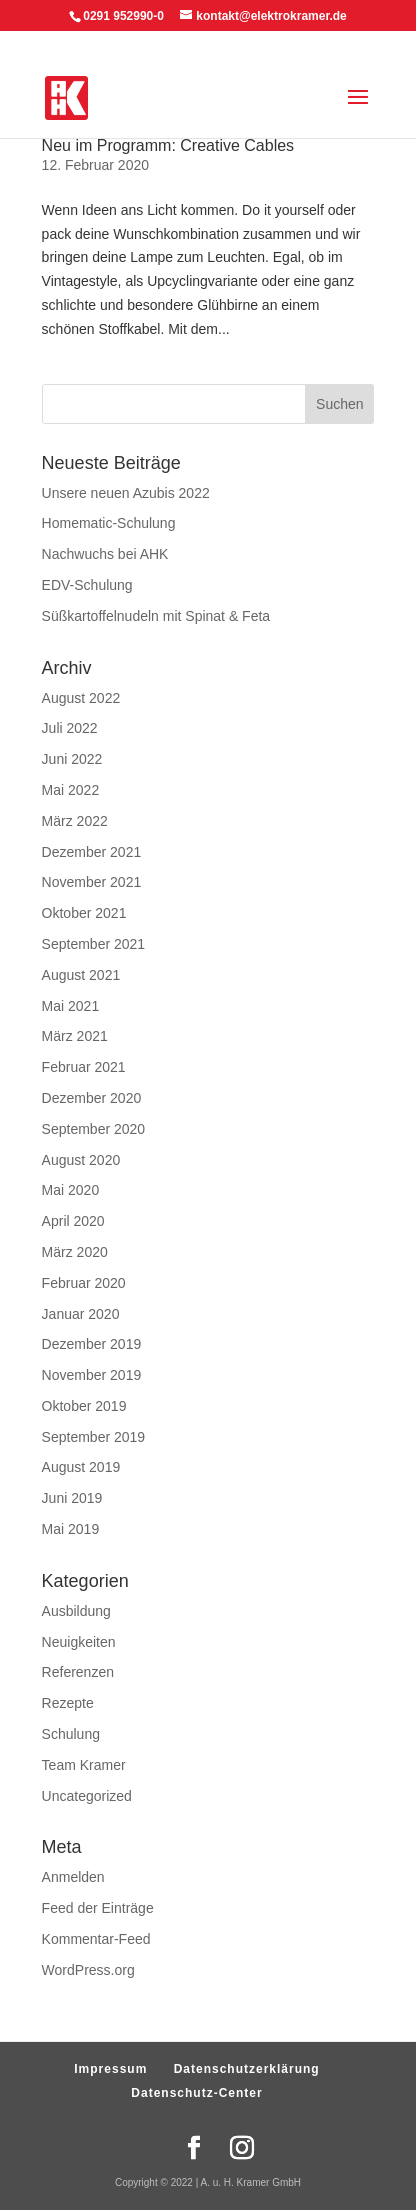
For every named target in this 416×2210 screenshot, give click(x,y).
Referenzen (78, 1672)
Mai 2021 (71, 1006)
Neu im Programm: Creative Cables (168, 145)
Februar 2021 (84, 1067)
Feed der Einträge (98, 1908)
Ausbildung (76, 1611)
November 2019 (92, 1375)
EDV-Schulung (87, 585)
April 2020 (73, 1221)
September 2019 (94, 1437)
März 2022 (75, 821)
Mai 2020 (71, 1190)
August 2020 (81, 1160)
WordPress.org (88, 1970)
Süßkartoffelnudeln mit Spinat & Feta (156, 616)
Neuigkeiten (79, 1642)
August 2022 (81, 698)
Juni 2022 (72, 759)
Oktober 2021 (84, 913)
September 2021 (94, 944)
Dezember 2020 (92, 1098)
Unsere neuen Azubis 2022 (126, 493)
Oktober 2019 (84, 1406)
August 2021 (81, 975)
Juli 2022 (70, 728)
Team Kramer (84, 1765)
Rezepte (68, 1703)
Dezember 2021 (92, 852)
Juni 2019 (72, 1498)
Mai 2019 (71, 1529)
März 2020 (75, 1252)
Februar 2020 (84, 1283)
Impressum (110, 2069)
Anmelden (73, 1877)
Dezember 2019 (92, 1344)
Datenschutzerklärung (247, 2069)
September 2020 (94, 1129)
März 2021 (75, 1036)
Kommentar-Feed (96, 1939)
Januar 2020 (81, 1314)
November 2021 (92, 882)
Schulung (71, 1734)
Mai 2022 (71, 790)
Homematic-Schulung (109, 523)
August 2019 (81, 1467)
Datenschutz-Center (196, 2093)
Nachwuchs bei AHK (105, 554)
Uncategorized (87, 1796)
